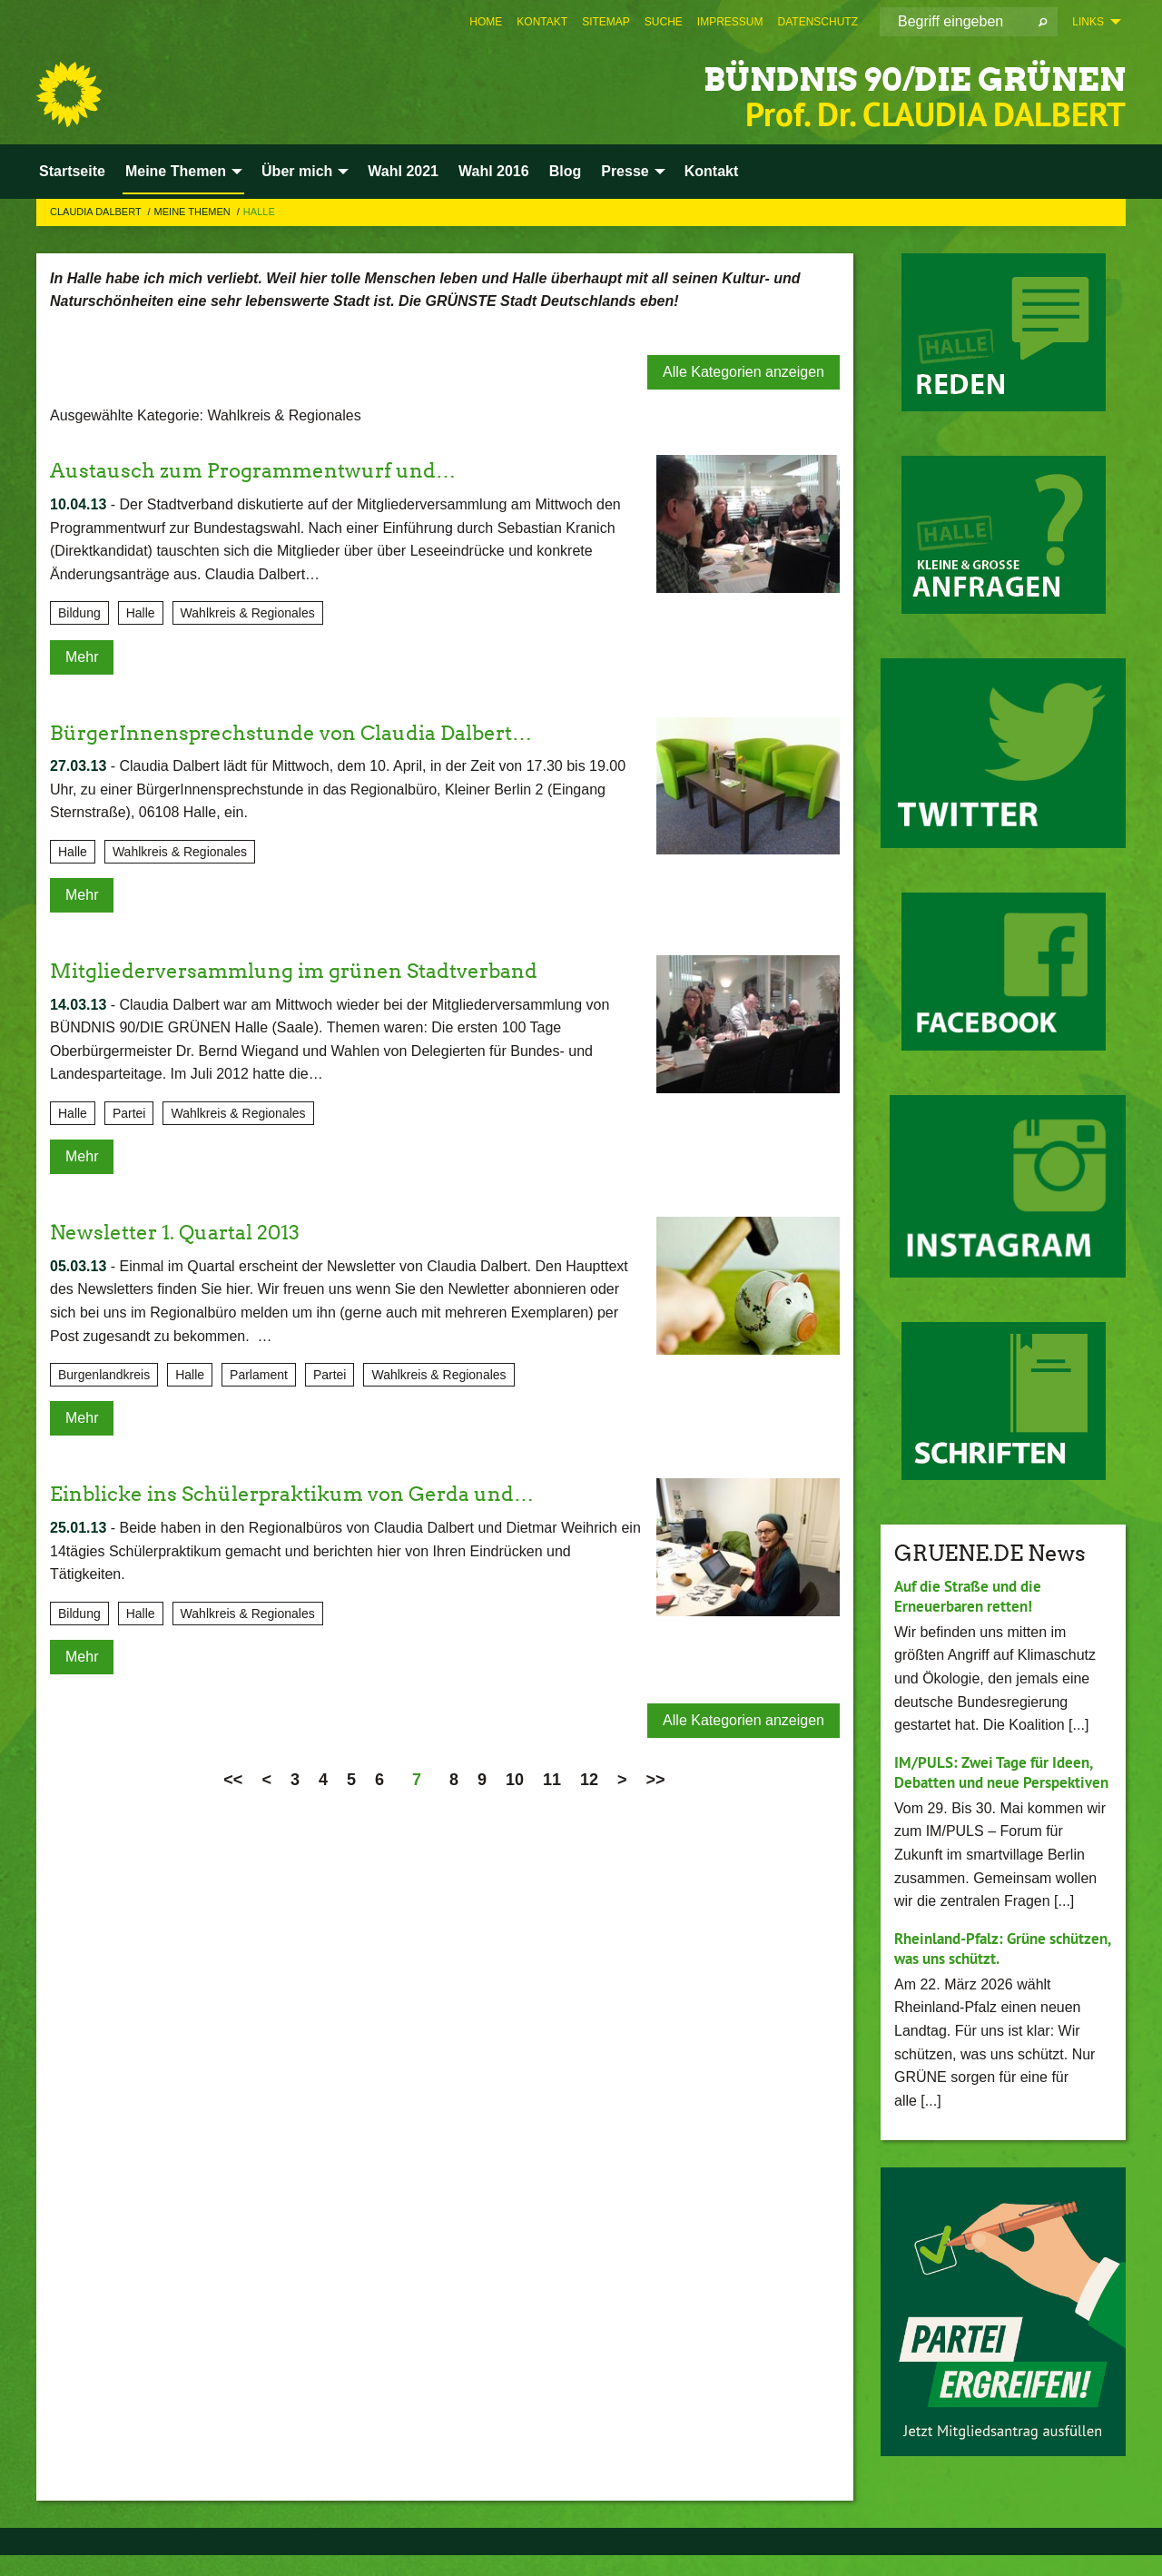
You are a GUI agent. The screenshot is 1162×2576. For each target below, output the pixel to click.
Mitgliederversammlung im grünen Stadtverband (314, 970)
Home (485, 21)
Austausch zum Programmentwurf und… (268, 470)
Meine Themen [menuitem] (175, 171)
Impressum (730, 21)
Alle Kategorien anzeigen (743, 372)
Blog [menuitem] (565, 171)
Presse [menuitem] (625, 171)
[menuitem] (485, 22)
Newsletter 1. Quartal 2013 (186, 1232)
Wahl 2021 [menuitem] (403, 171)
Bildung (79, 613)
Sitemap (606, 21)
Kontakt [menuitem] (711, 171)
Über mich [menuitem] (296, 171)
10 (515, 1780)
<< (232, 1780)
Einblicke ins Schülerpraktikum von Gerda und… (312, 1493)
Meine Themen (193, 211)
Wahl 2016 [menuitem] (493, 171)
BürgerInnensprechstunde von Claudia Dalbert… (312, 732)
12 (589, 1780)
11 (552, 1780)
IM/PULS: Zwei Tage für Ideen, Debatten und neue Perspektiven (999, 1782)
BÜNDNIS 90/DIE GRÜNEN (861, 77)
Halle (259, 211)
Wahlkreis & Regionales (248, 613)
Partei (129, 1113)
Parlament (259, 1374)
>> (655, 1780)
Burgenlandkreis (104, 1374)
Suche (664, 21)
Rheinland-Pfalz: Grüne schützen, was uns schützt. (987, 1968)
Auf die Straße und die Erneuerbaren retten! (974, 1596)
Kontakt (542, 21)
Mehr (81, 657)
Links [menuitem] (1088, 21)
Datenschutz (818, 21)
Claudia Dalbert (97, 211)
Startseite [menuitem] (72, 171)
